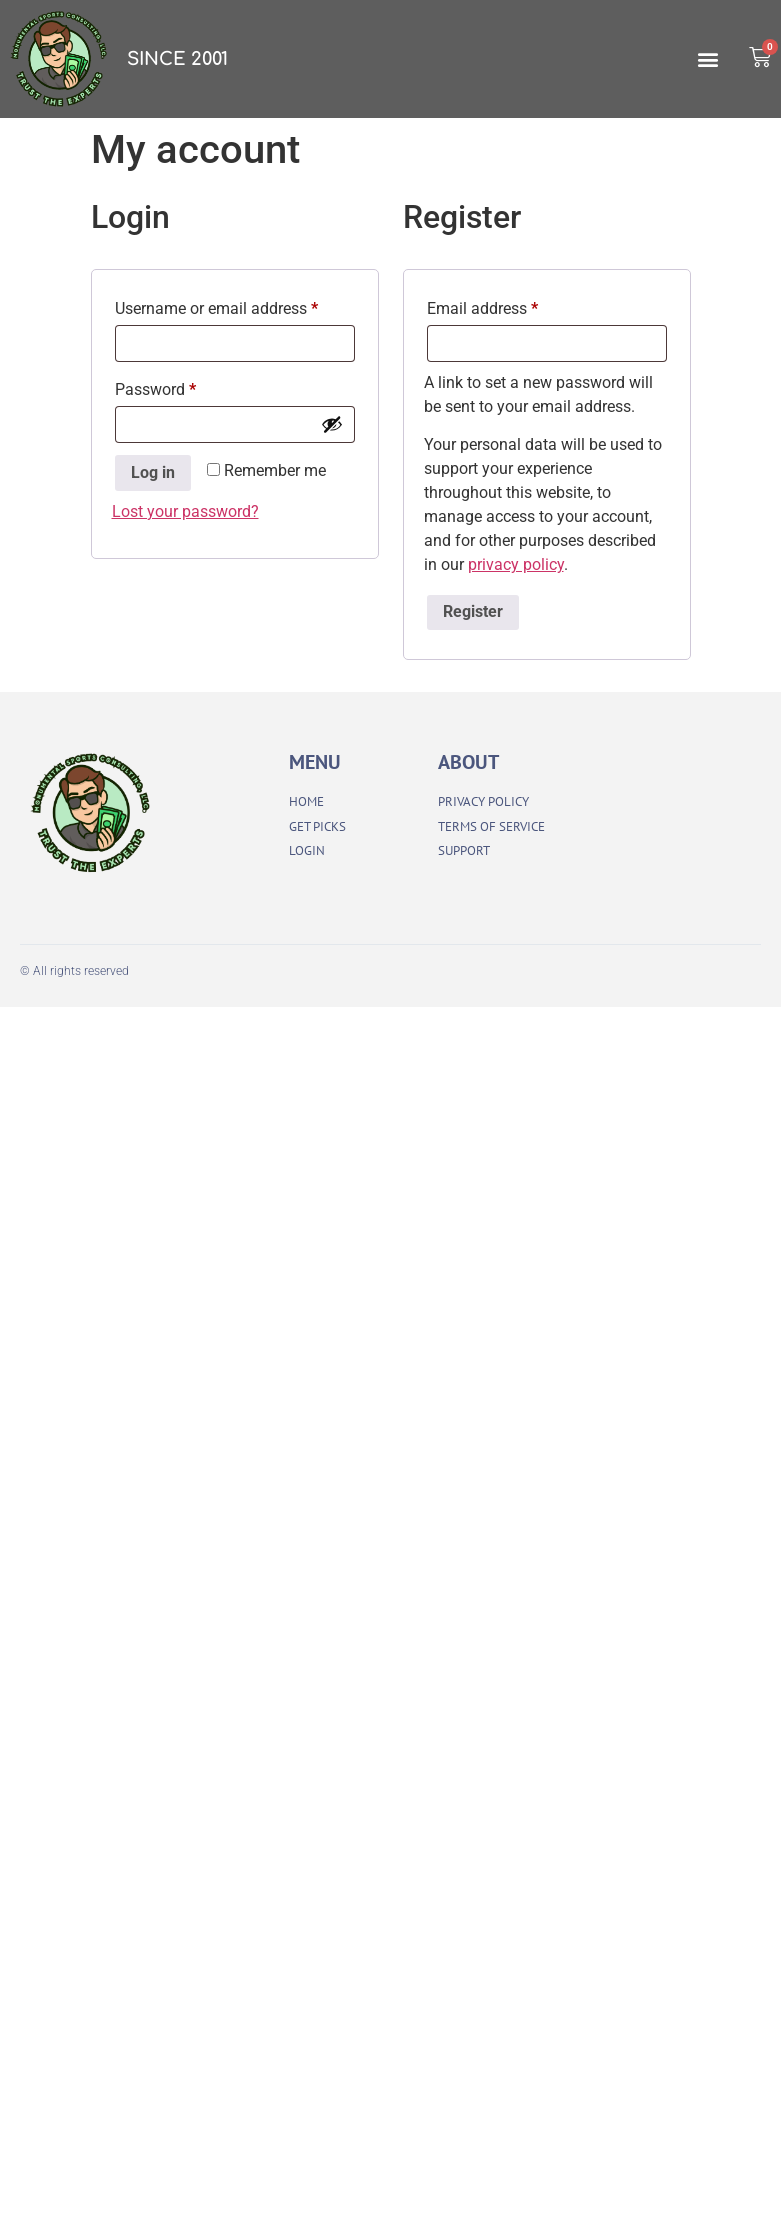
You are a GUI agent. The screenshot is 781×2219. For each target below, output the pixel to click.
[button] (707, 59)
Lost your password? (185, 511)
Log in (153, 472)
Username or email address (235, 305)
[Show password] (332, 424)
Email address (513, 305)
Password (186, 386)
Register (473, 611)
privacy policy (516, 564)
